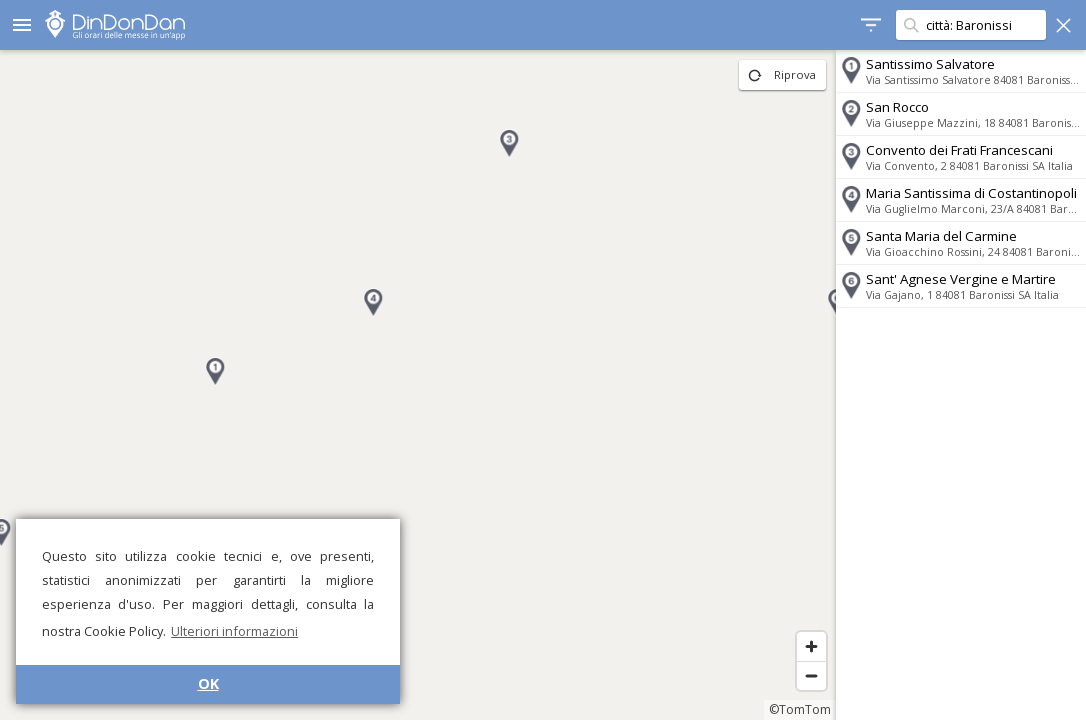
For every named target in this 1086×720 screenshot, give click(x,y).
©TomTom (800, 709)
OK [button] (208, 683)
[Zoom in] (811, 646)
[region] (418, 385)
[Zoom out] (811, 675)
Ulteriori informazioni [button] (234, 631)
